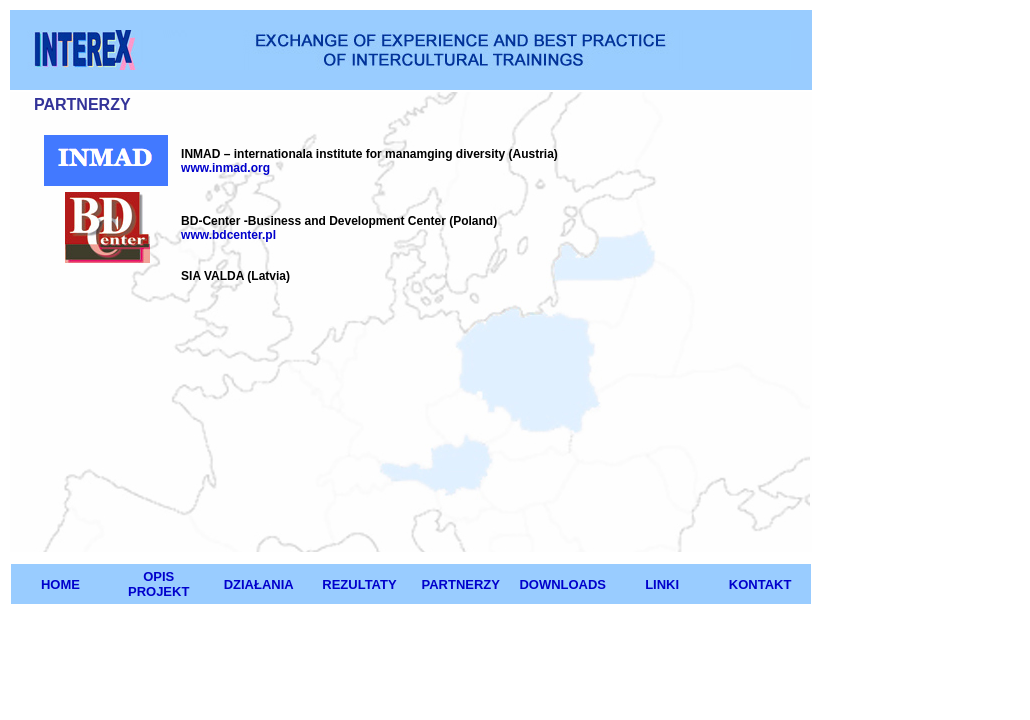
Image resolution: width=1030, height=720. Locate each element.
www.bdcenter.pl (228, 235)
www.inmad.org (225, 168)
